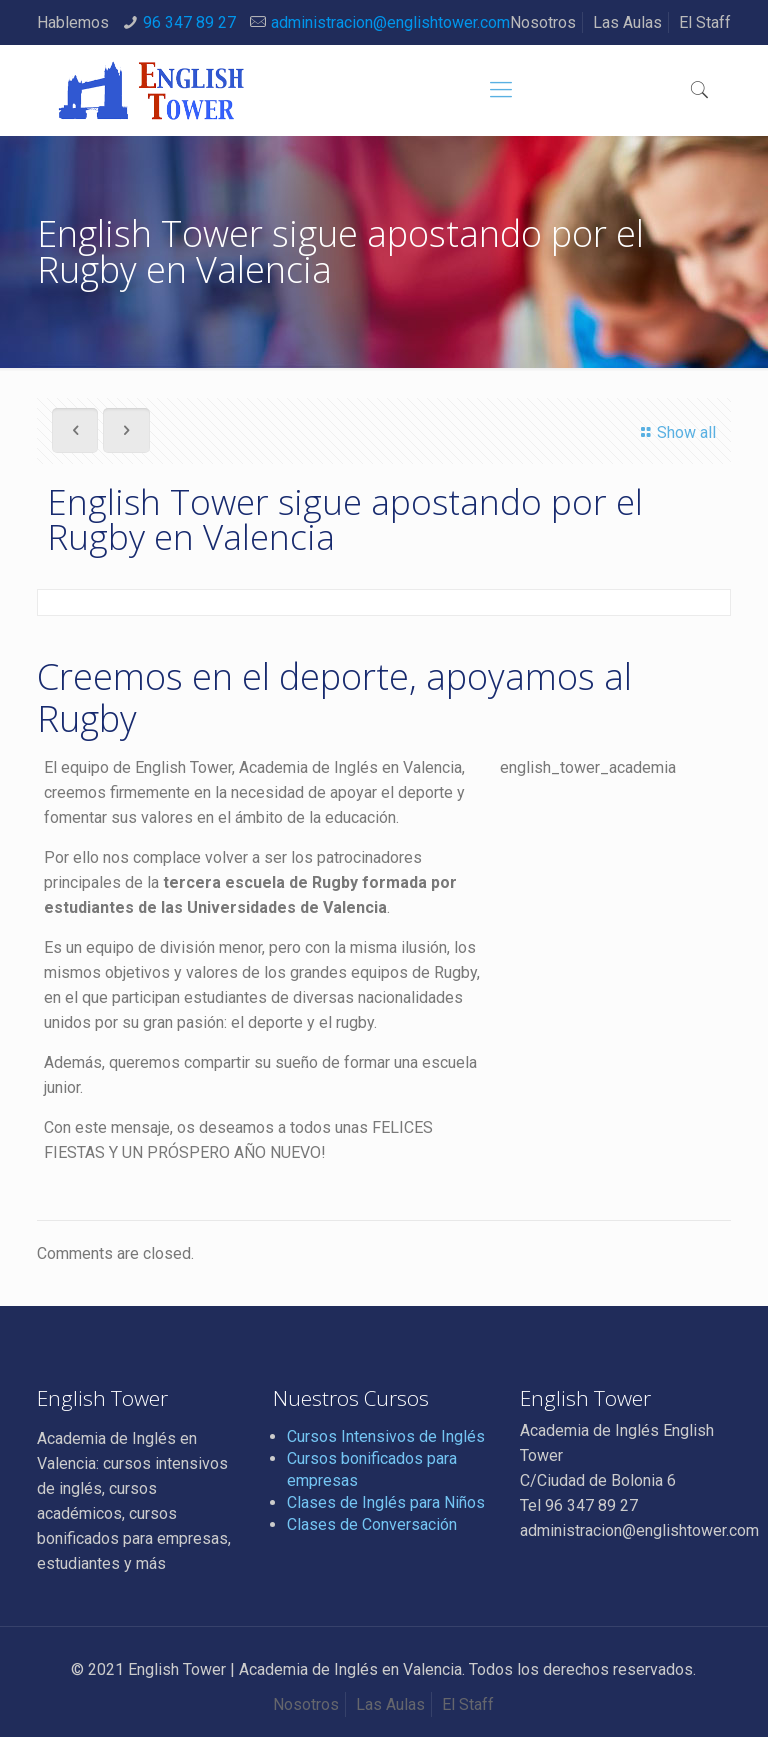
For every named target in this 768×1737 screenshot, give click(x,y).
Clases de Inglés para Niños (386, 1502)
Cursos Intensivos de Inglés (386, 1436)
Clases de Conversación (372, 1524)
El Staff (705, 22)
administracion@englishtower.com (390, 22)
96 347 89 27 (189, 22)
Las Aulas (627, 22)
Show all (675, 432)
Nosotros (543, 22)
